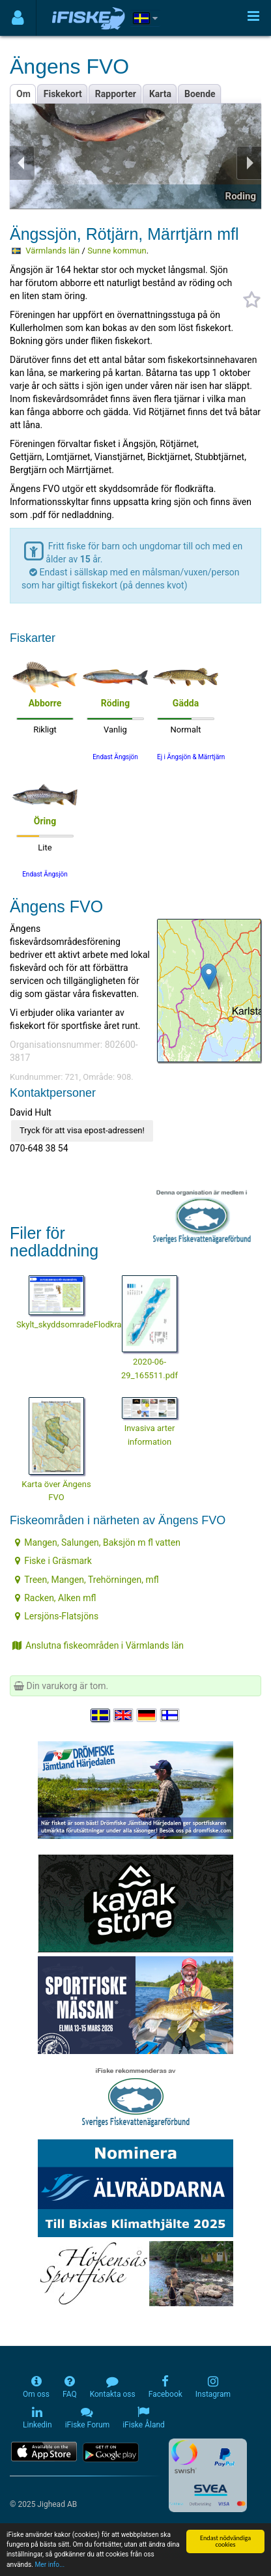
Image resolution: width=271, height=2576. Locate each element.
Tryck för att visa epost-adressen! (82, 1130)
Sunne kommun (117, 250)
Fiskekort (63, 94)
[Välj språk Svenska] (101, 1715)
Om (23, 94)
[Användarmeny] (18, 18)
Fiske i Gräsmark (53, 1561)
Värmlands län (52, 250)
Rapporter (115, 94)
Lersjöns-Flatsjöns (56, 1616)
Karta (160, 94)
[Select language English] (124, 1715)
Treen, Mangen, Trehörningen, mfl (86, 1579)
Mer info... (49, 2565)
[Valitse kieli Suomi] (170, 1715)
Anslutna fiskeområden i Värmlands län (98, 1645)
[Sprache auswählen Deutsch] (147, 1715)
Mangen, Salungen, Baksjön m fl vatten (97, 1542)
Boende (200, 94)
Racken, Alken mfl (55, 1598)
